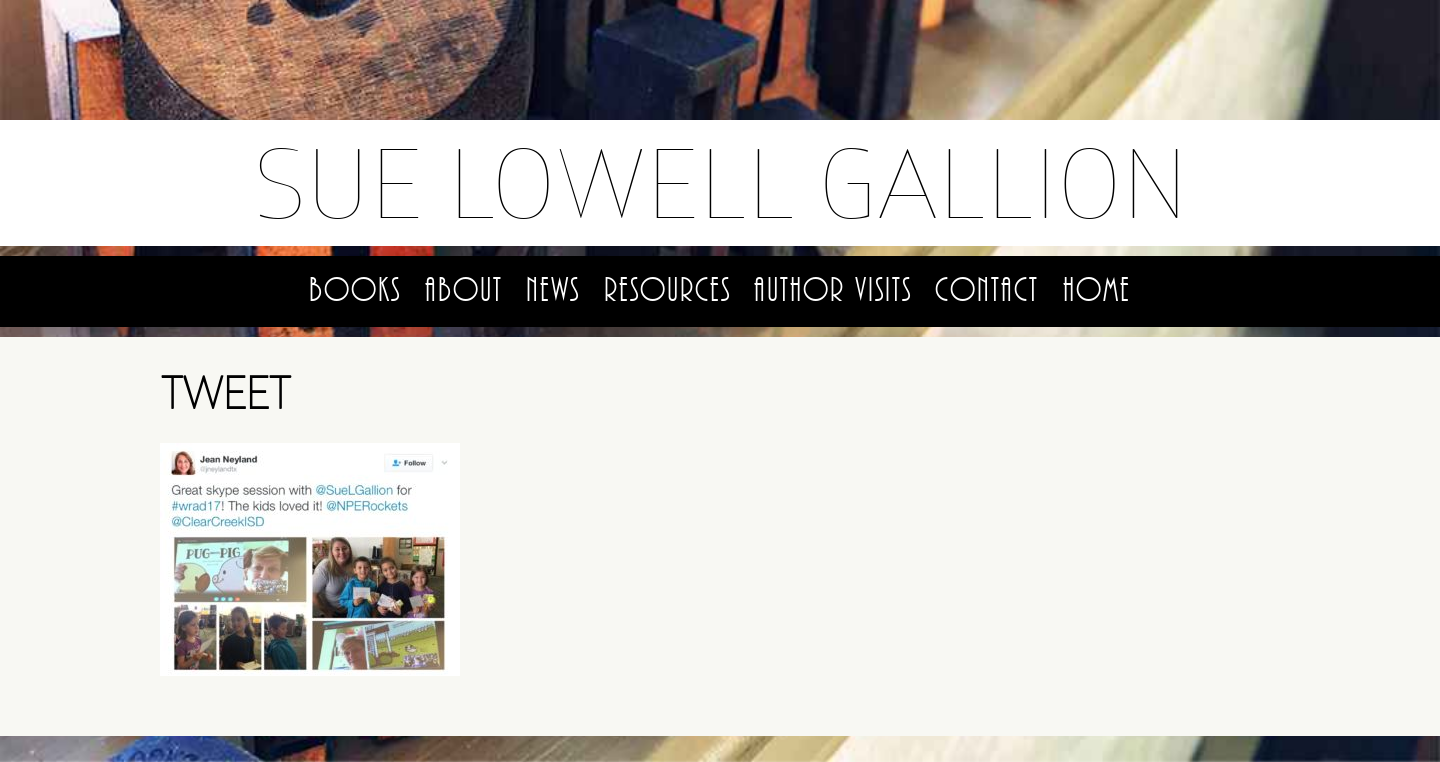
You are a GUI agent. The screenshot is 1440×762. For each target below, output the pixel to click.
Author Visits (833, 290)
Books (355, 290)
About (464, 290)
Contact (987, 290)
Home (1097, 290)
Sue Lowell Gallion (720, 182)
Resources (667, 290)
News (553, 290)
